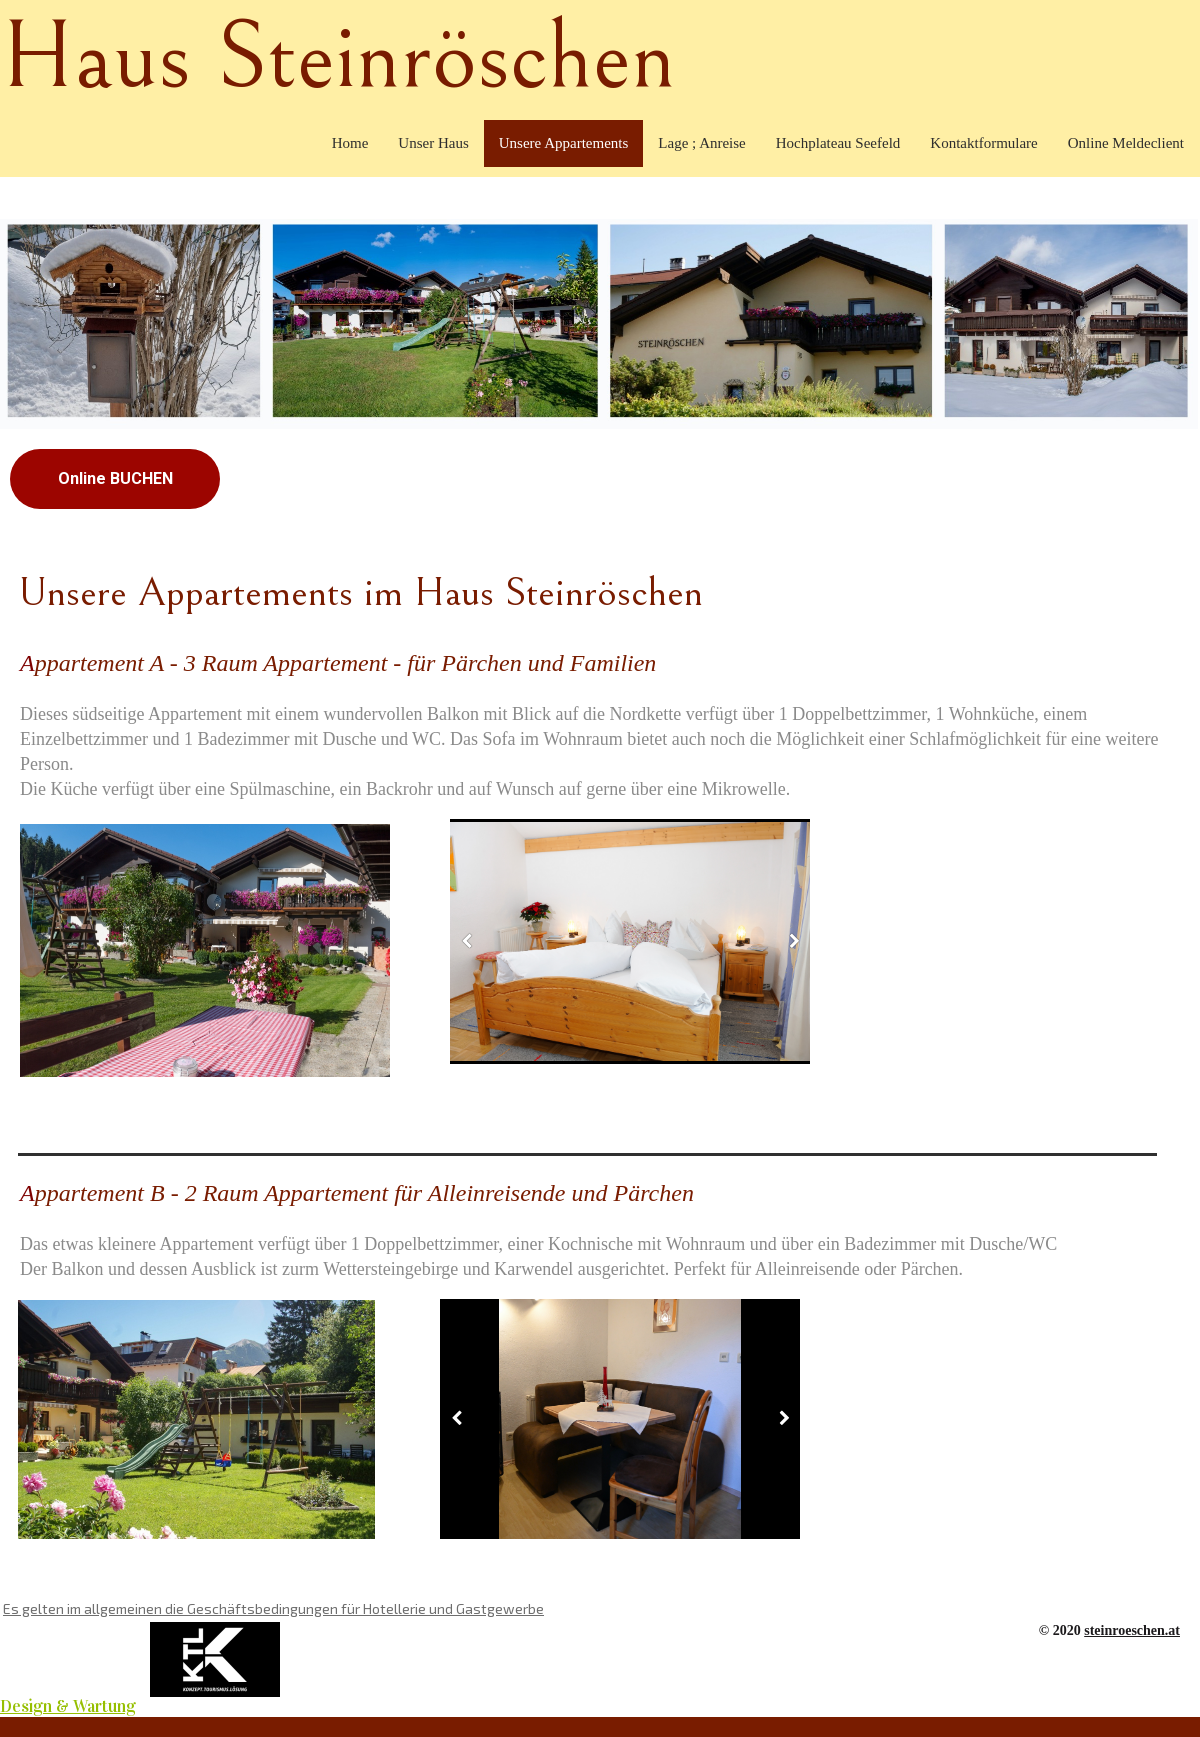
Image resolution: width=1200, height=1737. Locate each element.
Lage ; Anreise (701, 143)
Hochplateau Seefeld (838, 143)
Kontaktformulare (983, 143)
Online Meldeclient (1126, 143)
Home (350, 143)
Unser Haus (433, 143)
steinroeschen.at (1132, 1630)
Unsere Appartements (564, 143)
